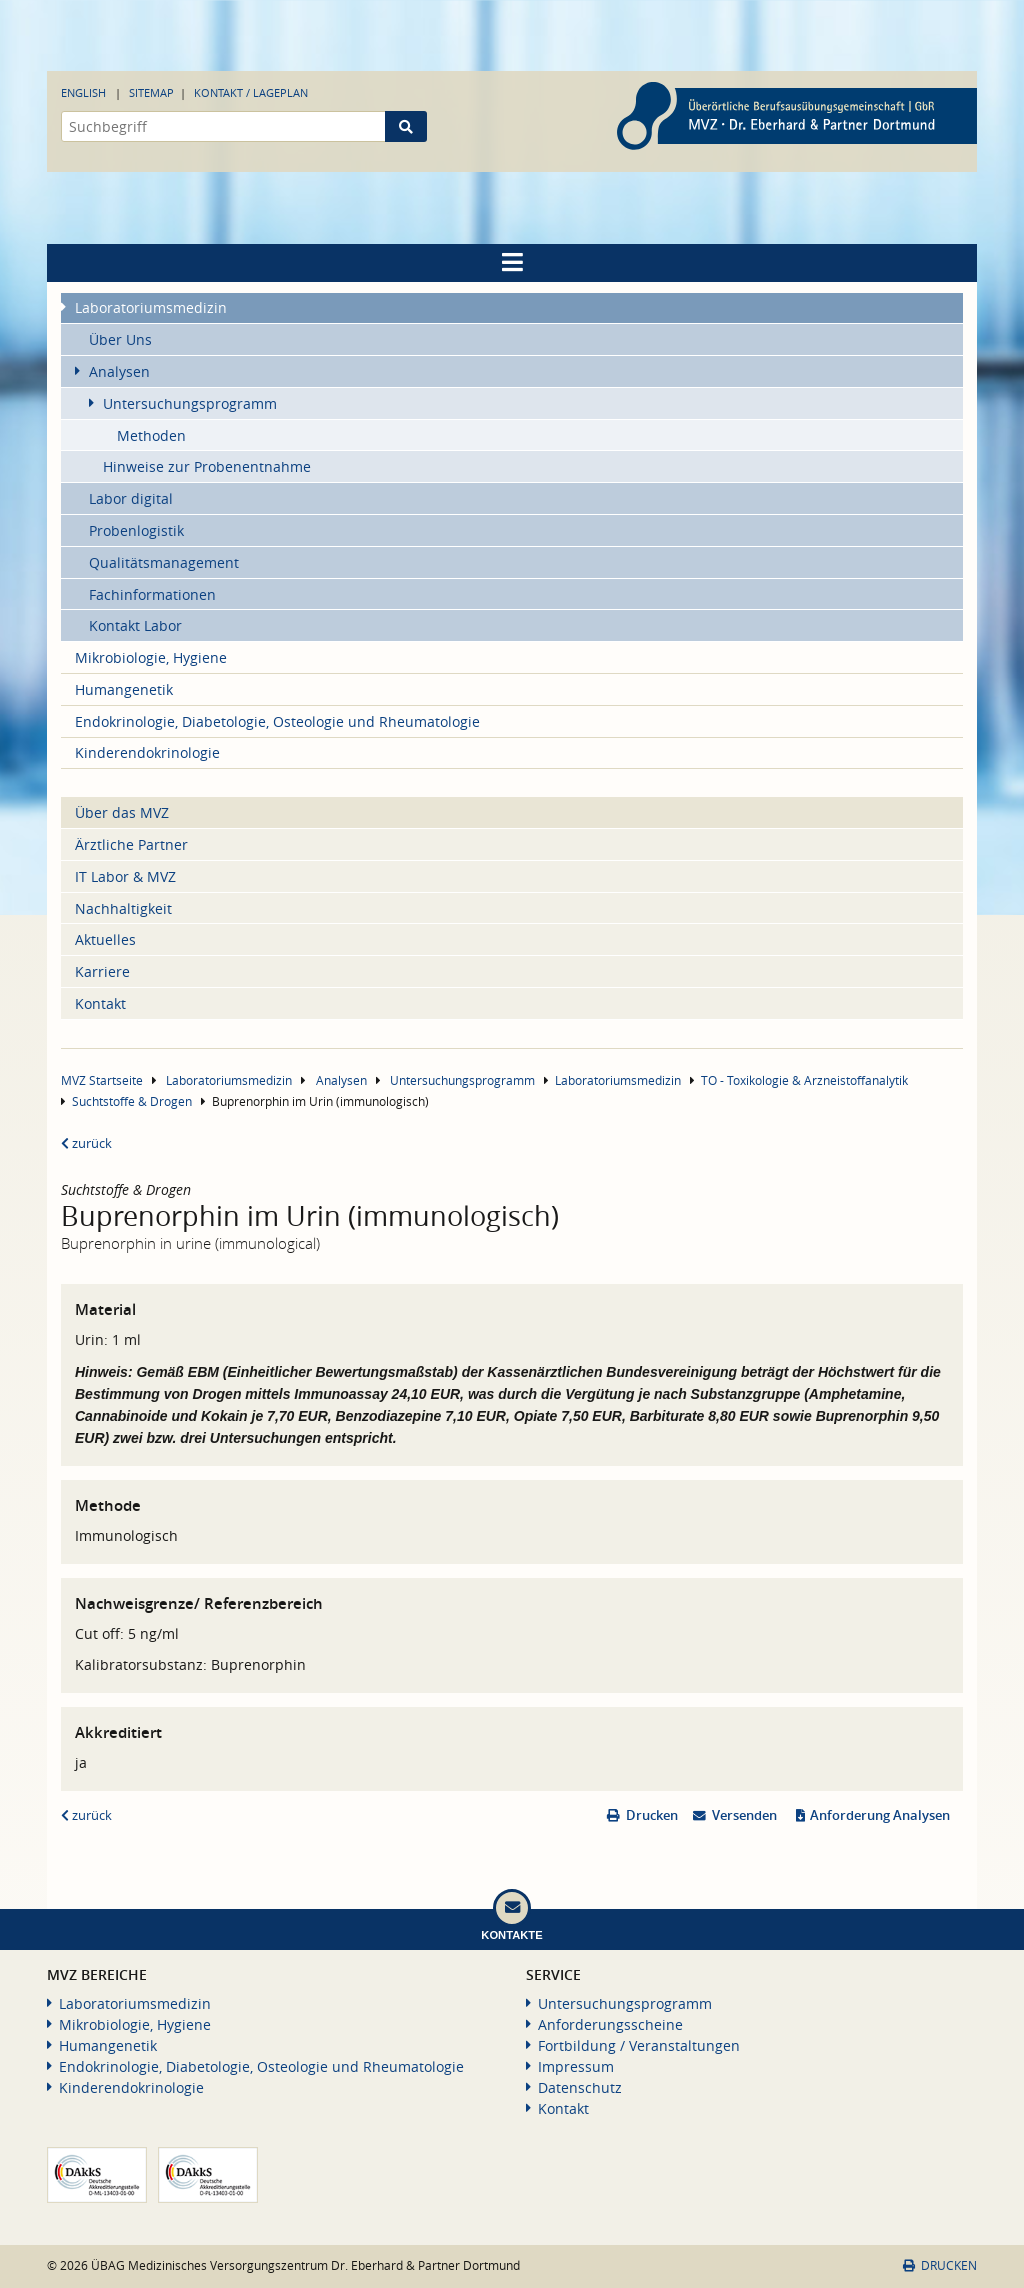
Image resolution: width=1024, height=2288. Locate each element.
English (83, 92)
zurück (86, 1143)
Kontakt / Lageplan (251, 92)
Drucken (652, 1815)
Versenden (744, 1815)
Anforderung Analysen (880, 1815)
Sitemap (151, 92)
